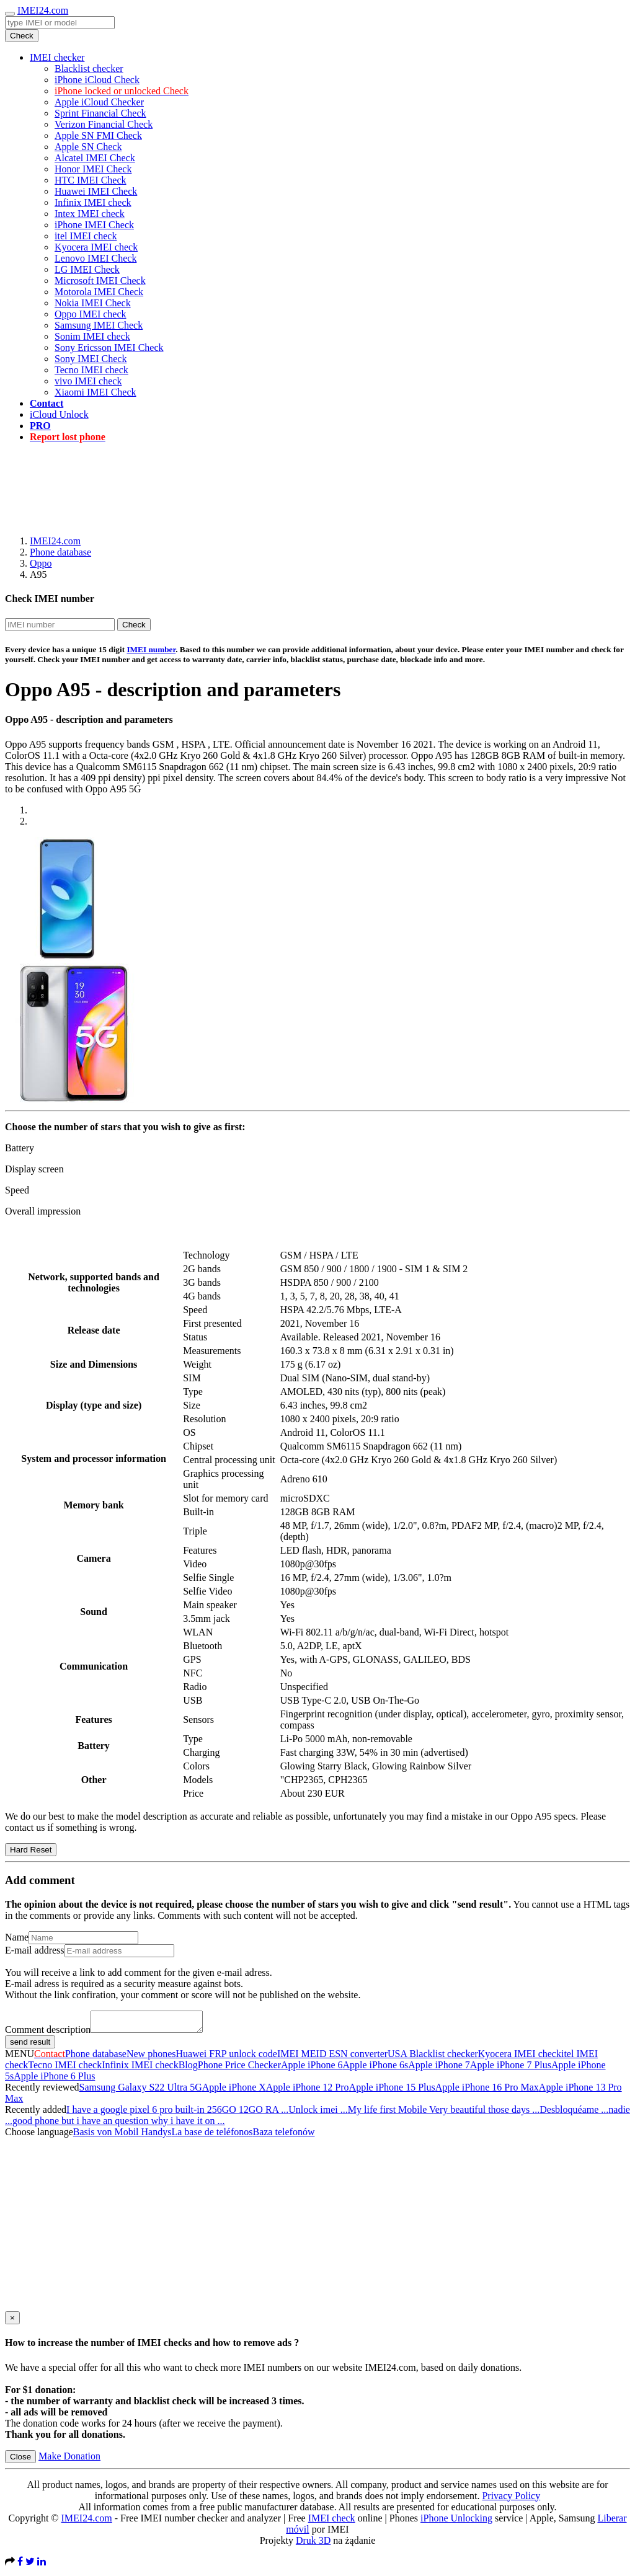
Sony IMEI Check (91, 358)
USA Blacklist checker (433, 2057)
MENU (19, 2057)
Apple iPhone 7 (439, 2068)
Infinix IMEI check (93, 202)
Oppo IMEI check (91, 314)
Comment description (48, 2033)
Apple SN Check (88, 146)
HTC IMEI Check (91, 180)
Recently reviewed (42, 2091)
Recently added (35, 2113)
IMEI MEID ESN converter (332, 2057)
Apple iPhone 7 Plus (510, 2068)
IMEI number (151, 649)
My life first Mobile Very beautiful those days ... (444, 2113)
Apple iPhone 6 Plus (54, 2079)
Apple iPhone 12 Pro (307, 2091)
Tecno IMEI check (91, 370)
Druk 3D (313, 2544)
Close (20, 2460)
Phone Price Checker (239, 2068)
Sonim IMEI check (92, 336)
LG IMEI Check (87, 269)
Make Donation (69, 2459)
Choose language (39, 2135)
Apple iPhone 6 (312, 2068)
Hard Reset (30, 1849)
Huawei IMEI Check (96, 191)
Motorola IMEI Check (99, 291)
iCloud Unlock (59, 414)
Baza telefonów (283, 2135)
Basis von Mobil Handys (122, 2135)
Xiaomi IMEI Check (95, 392)
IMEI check (331, 2521)
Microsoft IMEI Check (100, 280)
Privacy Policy (511, 2499)
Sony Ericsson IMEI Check (109, 347)
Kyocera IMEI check (96, 247)
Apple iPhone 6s (376, 2068)
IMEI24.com (42, 10)
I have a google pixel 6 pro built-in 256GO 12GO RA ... (177, 2113)
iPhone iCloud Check (97, 79)
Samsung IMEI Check (99, 325)
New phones (151, 2057)
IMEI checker (57, 57)
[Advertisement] (317, 480)
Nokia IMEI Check (93, 303)
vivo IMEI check (88, 381)
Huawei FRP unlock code (226, 2057)
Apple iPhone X (234, 2091)
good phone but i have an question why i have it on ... (118, 2124)
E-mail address (34, 1950)
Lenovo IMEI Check (95, 258)
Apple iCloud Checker (99, 102)
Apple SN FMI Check (98, 135)
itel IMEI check (86, 236)
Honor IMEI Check (93, 169)
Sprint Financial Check (100, 113)
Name (17, 1937)
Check (21, 35)
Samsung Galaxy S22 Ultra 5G (140, 2091)
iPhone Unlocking (456, 2521)
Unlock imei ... (318, 2113)
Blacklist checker (89, 68)
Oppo (41, 563)
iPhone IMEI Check (94, 224)
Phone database (60, 552)
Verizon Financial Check (104, 124)
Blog (188, 2068)
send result (30, 2045)
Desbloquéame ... (574, 2113)
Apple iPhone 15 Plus (392, 2091)
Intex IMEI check (90, 213)
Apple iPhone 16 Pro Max (487, 2091)
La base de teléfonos (211, 2135)
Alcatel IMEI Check (95, 158)
